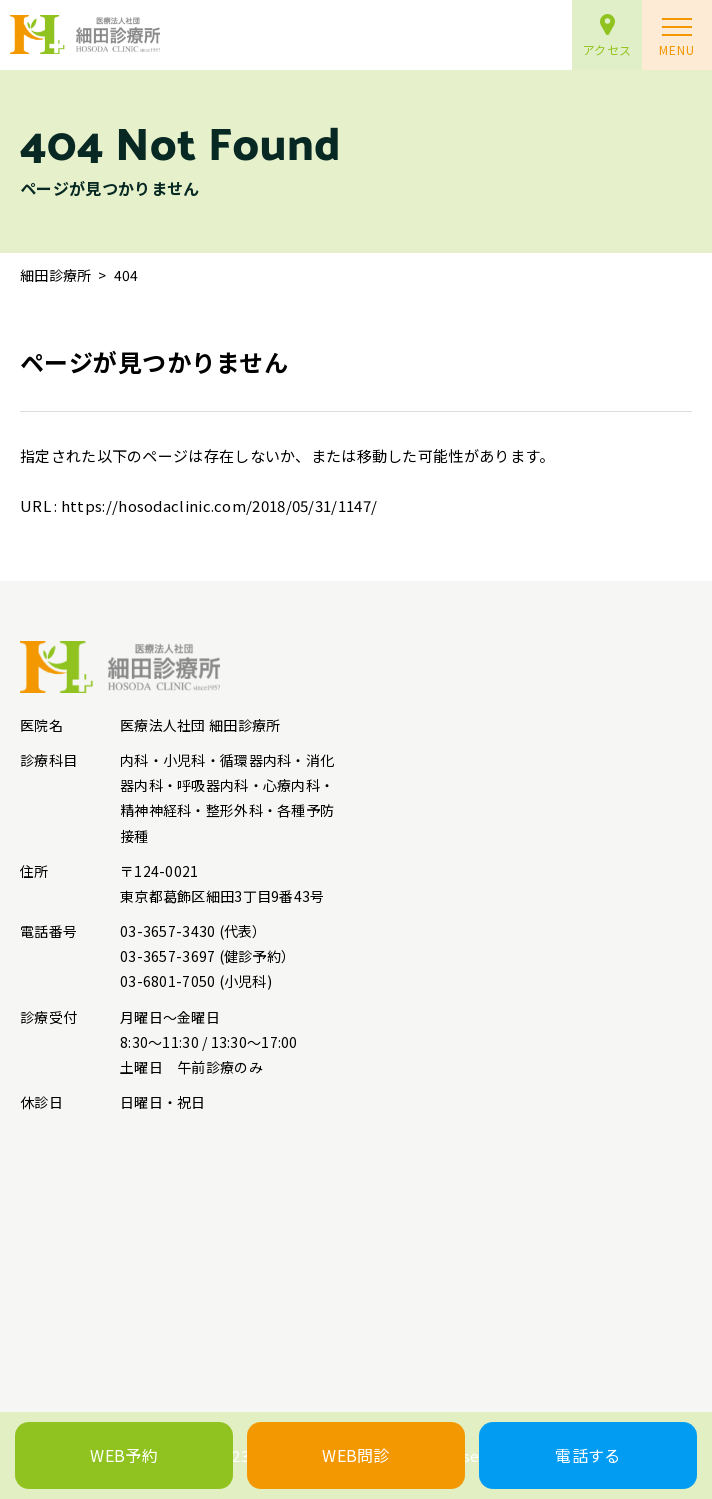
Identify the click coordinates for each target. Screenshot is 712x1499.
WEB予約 (124, 1455)
